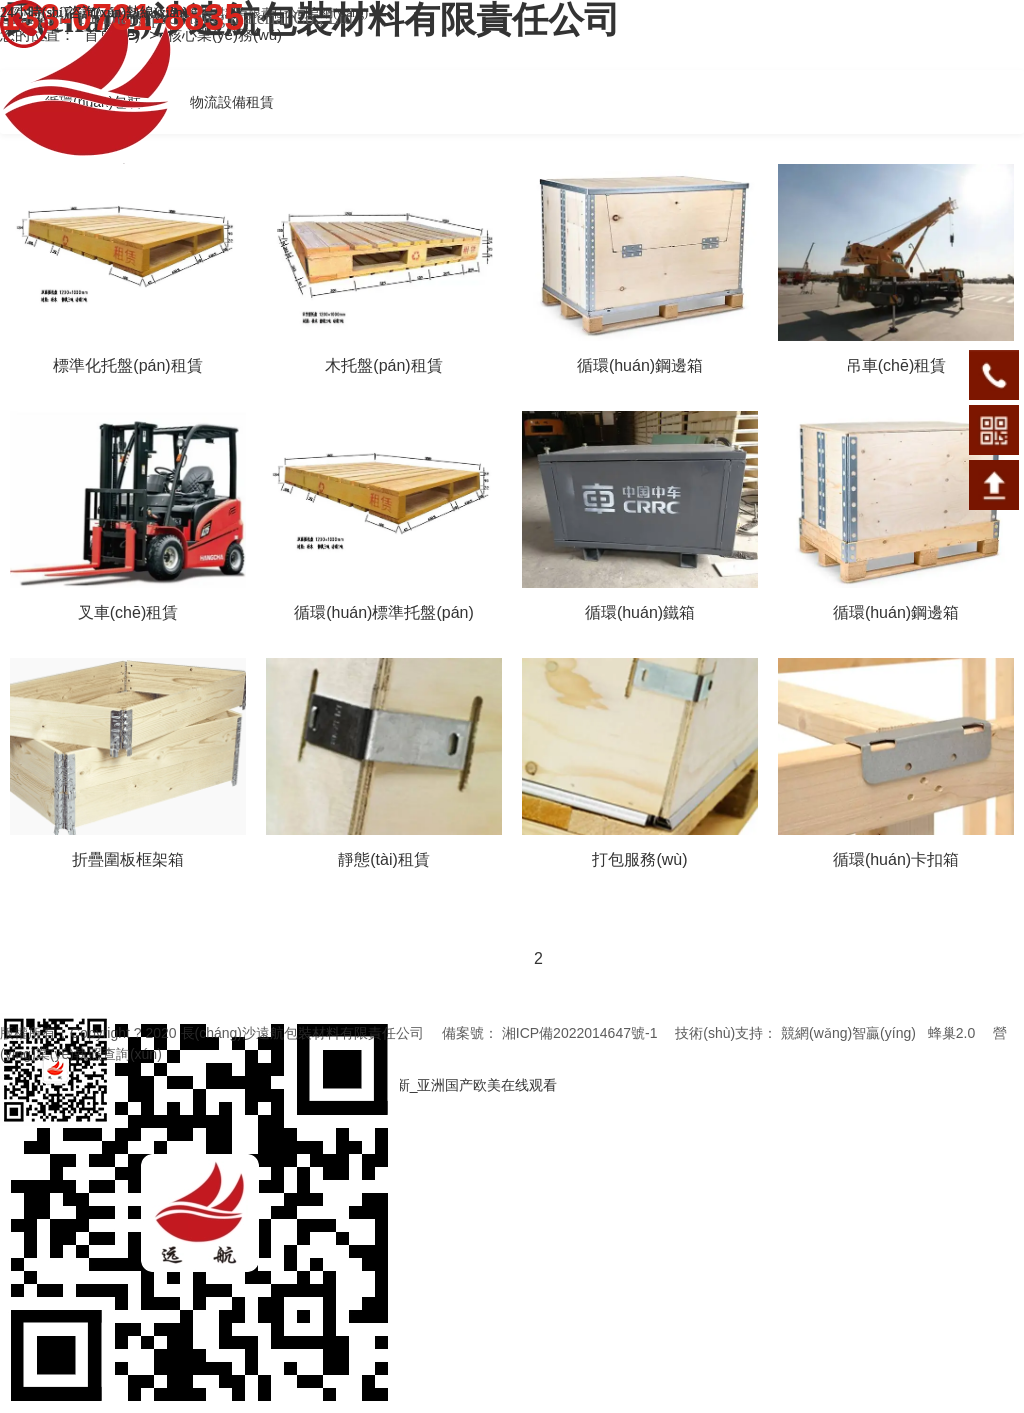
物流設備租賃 (232, 102)
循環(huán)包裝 (93, 102)
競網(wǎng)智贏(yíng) (848, 1033)
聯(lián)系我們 (37, 13)
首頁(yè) (114, 34)
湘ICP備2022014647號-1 (580, 1033)
